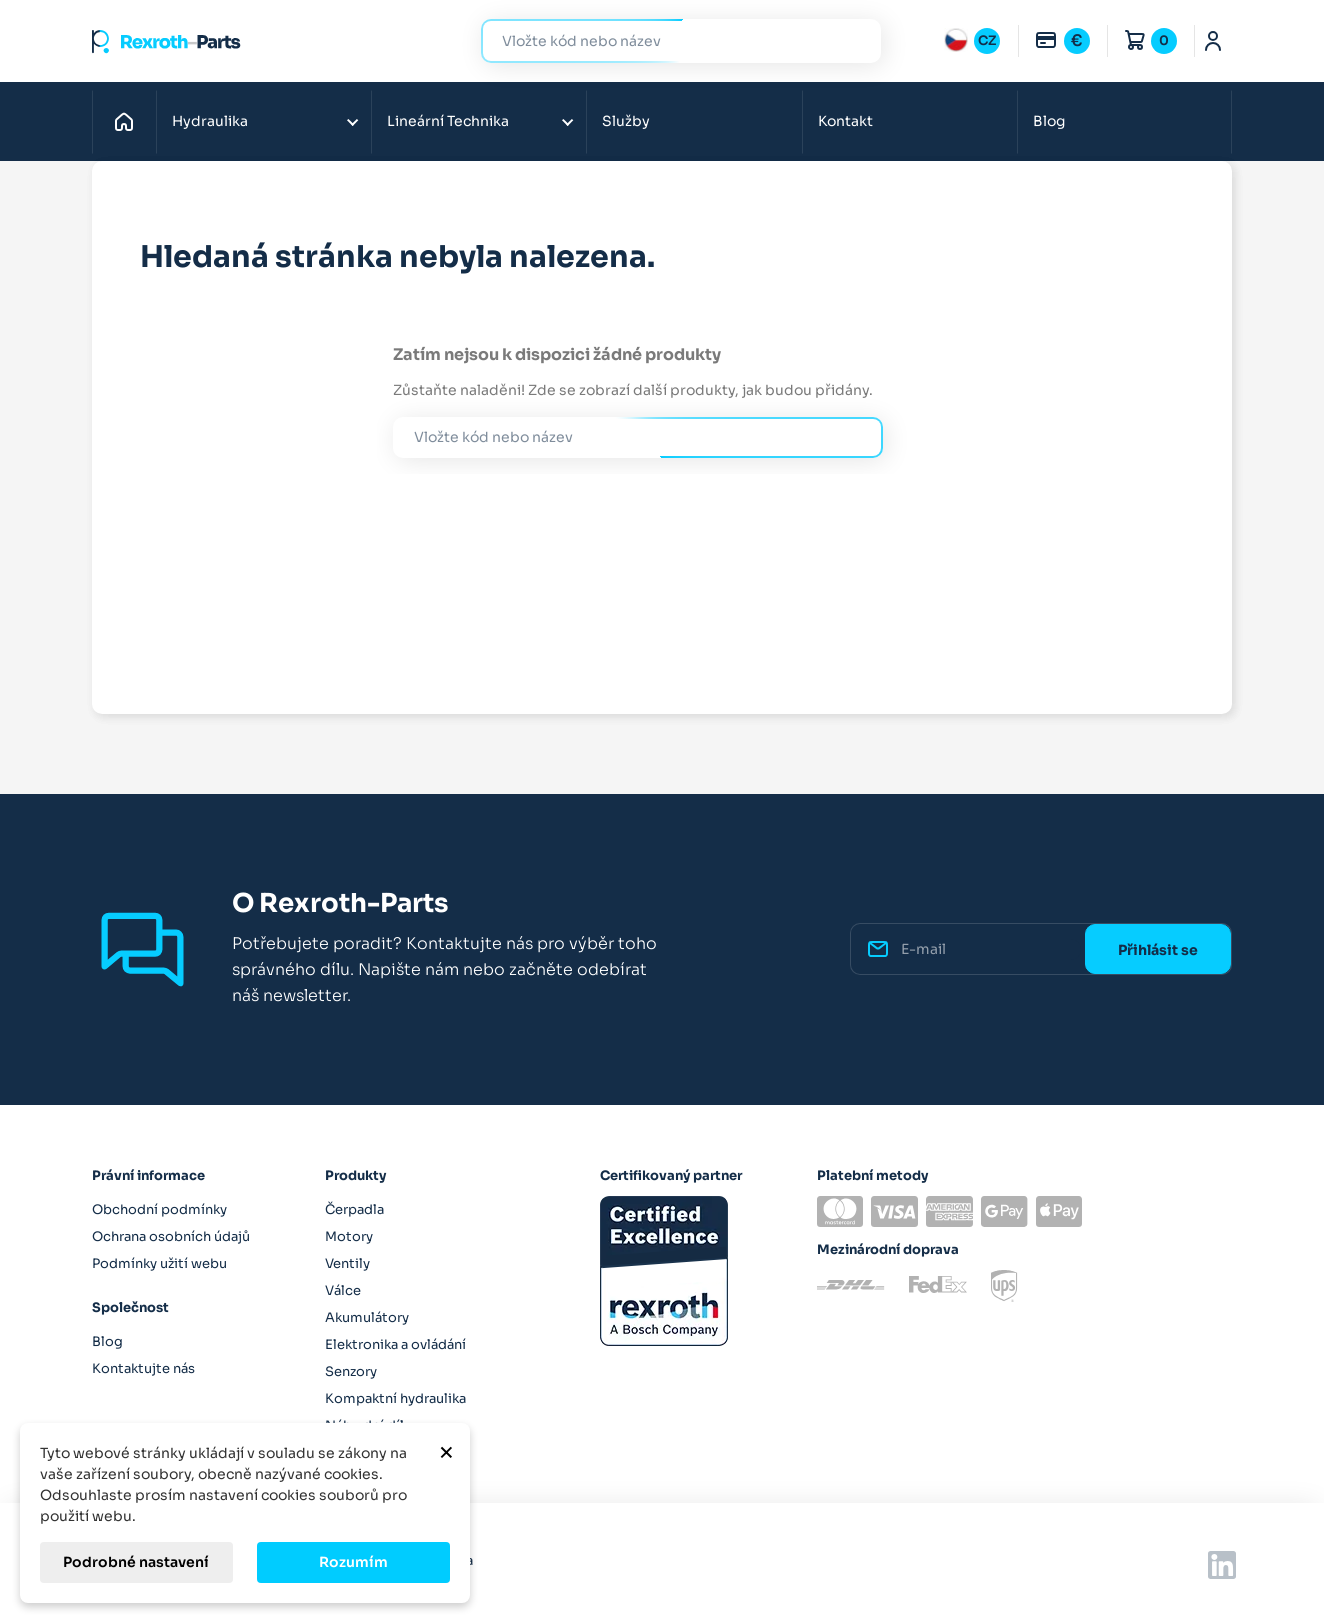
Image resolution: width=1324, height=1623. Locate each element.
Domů (129, 121)
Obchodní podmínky (159, 1209)
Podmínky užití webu (159, 1263)
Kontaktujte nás (143, 1368)
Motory (349, 1236)
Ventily (347, 1263)
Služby (626, 121)
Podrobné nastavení (136, 1562)
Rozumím (353, 1562)
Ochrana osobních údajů (171, 1236)
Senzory (351, 1371)
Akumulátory (367, 1317)
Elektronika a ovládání (395, 1344)
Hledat (854, 40)
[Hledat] (666, 41)
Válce (343, 1290)
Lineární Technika (448, 121)
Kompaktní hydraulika (395, 1398)
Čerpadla (354, 1209)
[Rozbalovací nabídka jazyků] (972, 41)
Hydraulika (210, 121)
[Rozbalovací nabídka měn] (1062, 41)
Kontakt (845, 121)
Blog (1049, 121)
